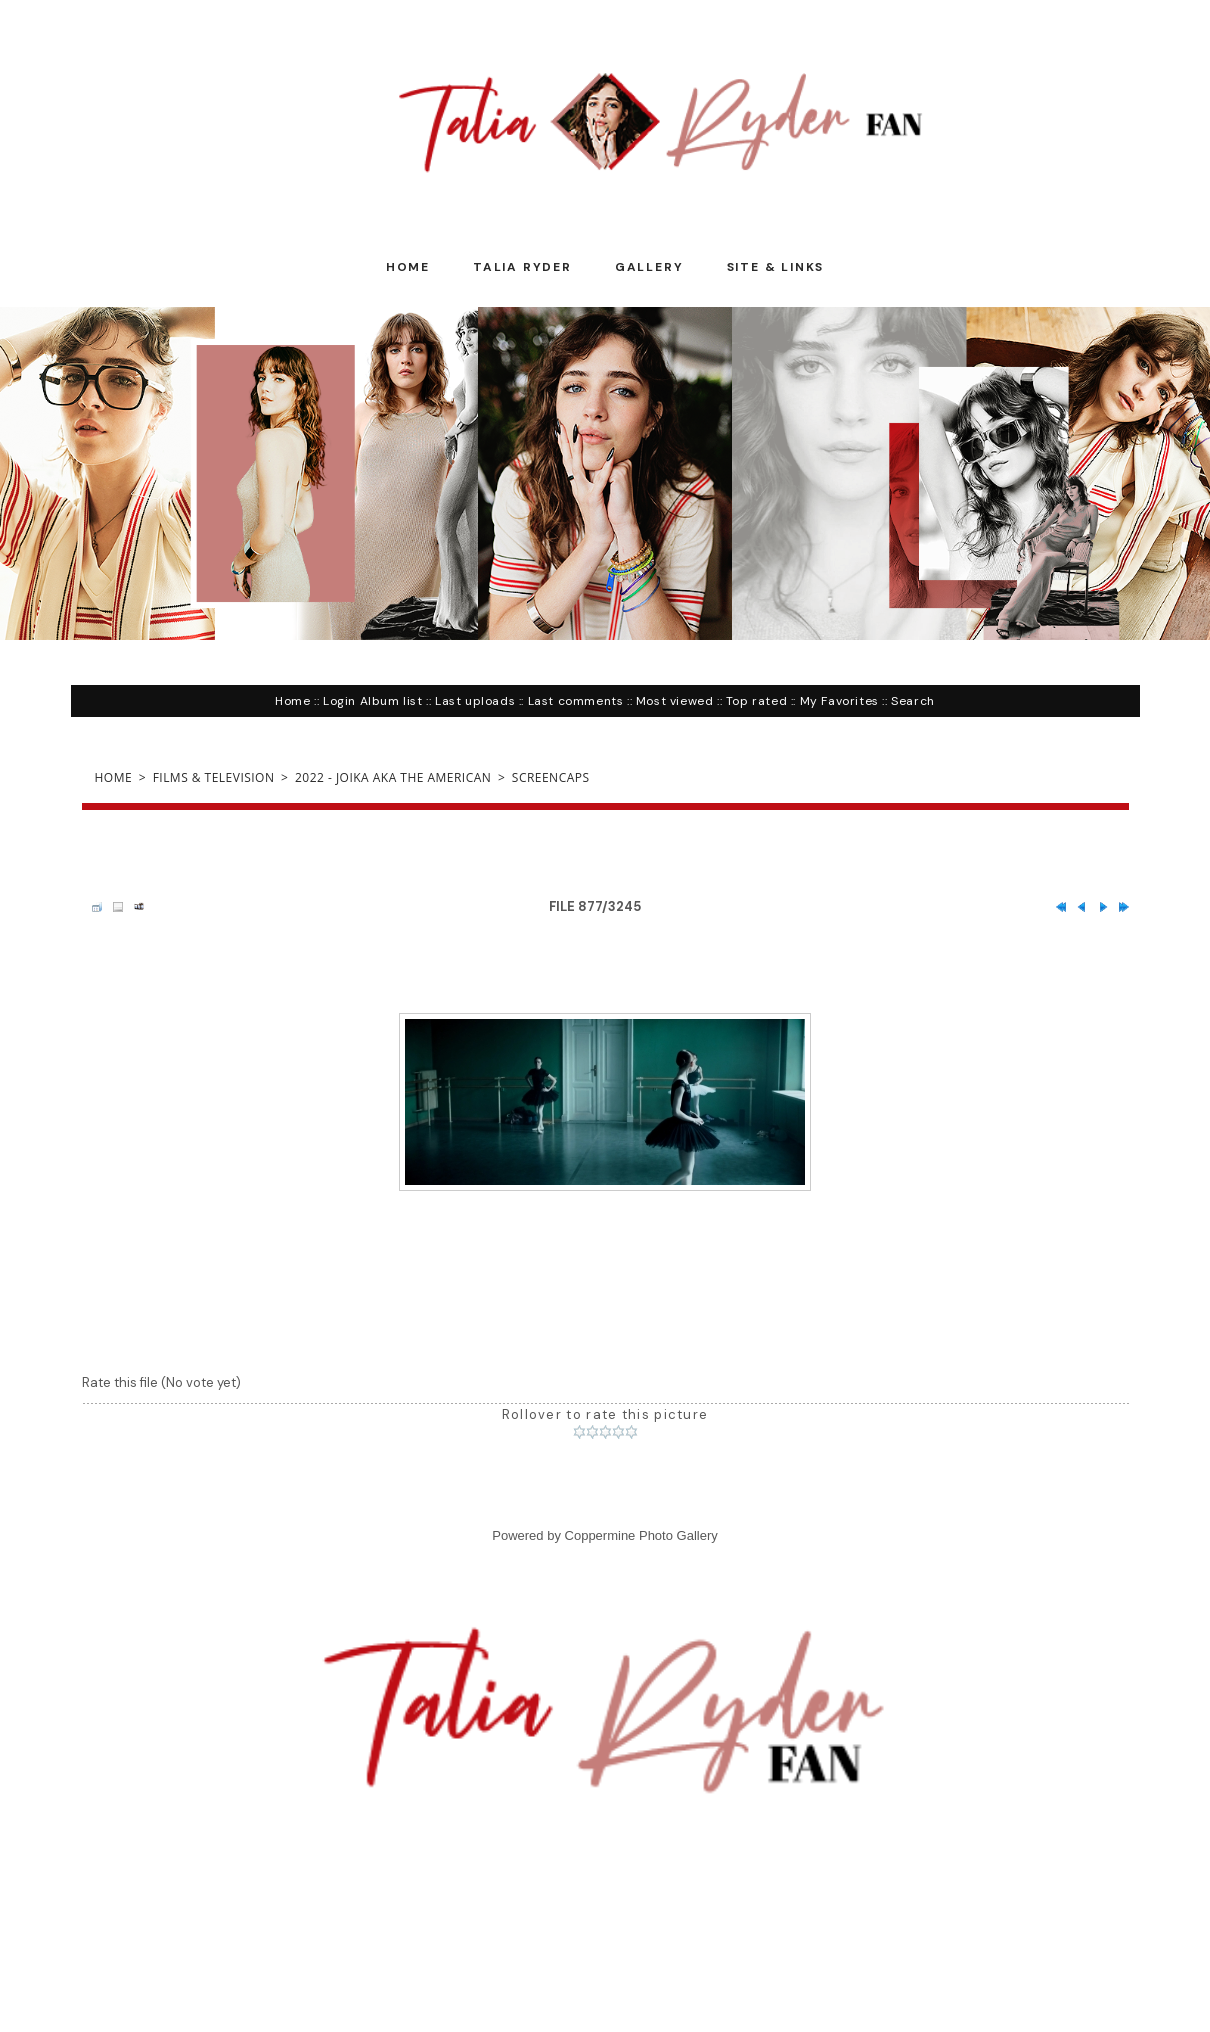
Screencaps (551, 777)
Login (339, 701)
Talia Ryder (522, 267)
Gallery (649, 267)
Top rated (756, 701)
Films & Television (214, 777)
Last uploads (475, 701)
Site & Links (776, 267)
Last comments (576, 701)
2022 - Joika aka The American (393, 777)
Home (408, 267)
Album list (391, 701)
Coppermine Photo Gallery (641, 1535)
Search (913, 701)
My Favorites (839, 701)
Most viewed (675, 701)
